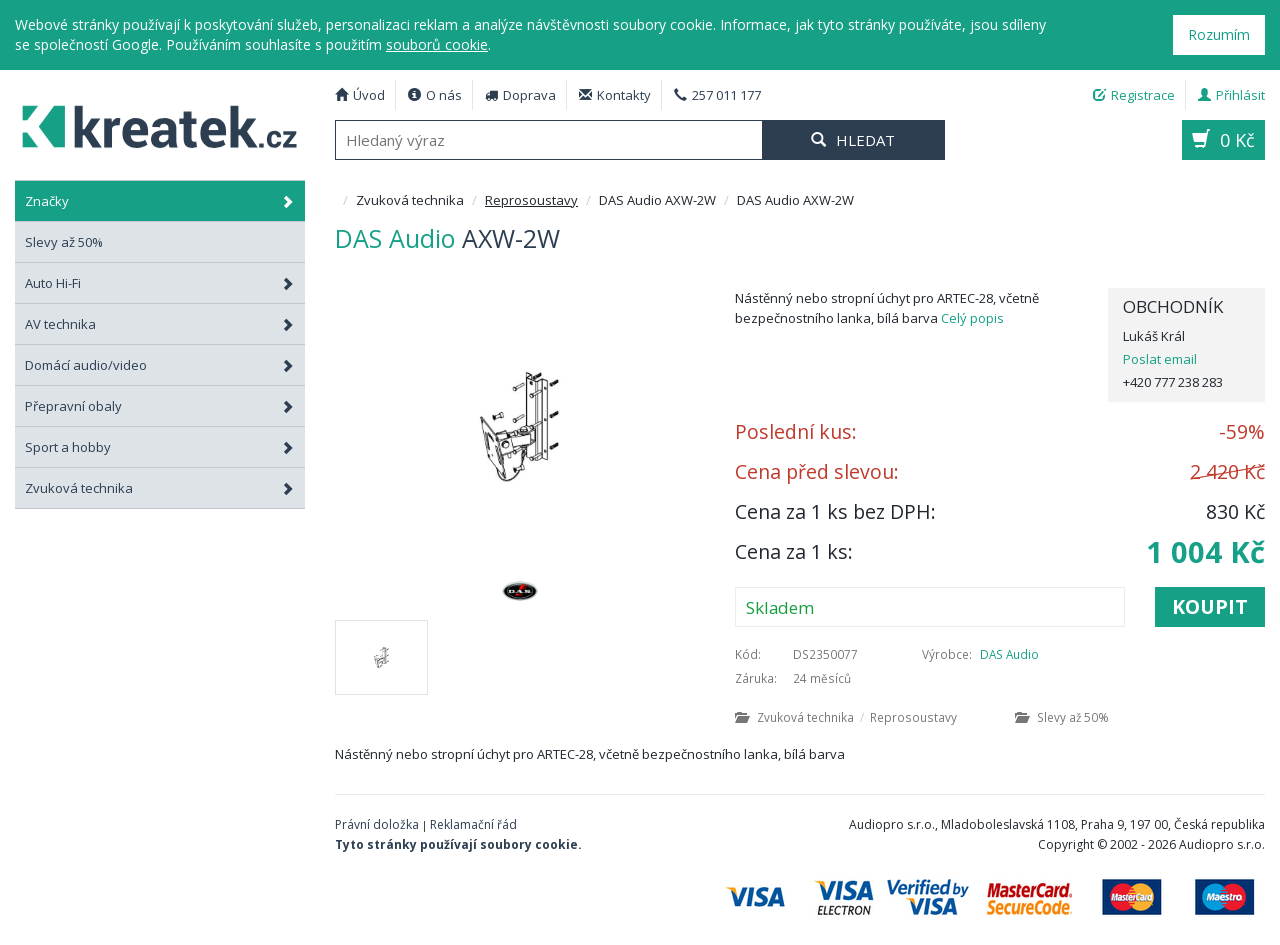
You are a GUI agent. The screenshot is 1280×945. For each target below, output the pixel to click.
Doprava (520, 95)
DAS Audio (1009, 654)
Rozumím (1219, 34)
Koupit (1210, 606)
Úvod (360, 95)
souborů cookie (437, 44)
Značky (160, 201)
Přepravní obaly (160, 406)
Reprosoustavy (531, 200)
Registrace (1134, 95)
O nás (435, 95)
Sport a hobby (160, 447)
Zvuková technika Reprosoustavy (846, 717)
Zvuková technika (160, 488)
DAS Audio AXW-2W (150, 124)
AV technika (160, 324)
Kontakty (615, 95)
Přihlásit (1231, 95)
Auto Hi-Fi (160, 283)
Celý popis (972, 318)
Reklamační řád (473, 824)
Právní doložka (377, 824)
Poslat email (1160, 359)
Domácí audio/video (160, 365)
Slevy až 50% (1062, 717)
